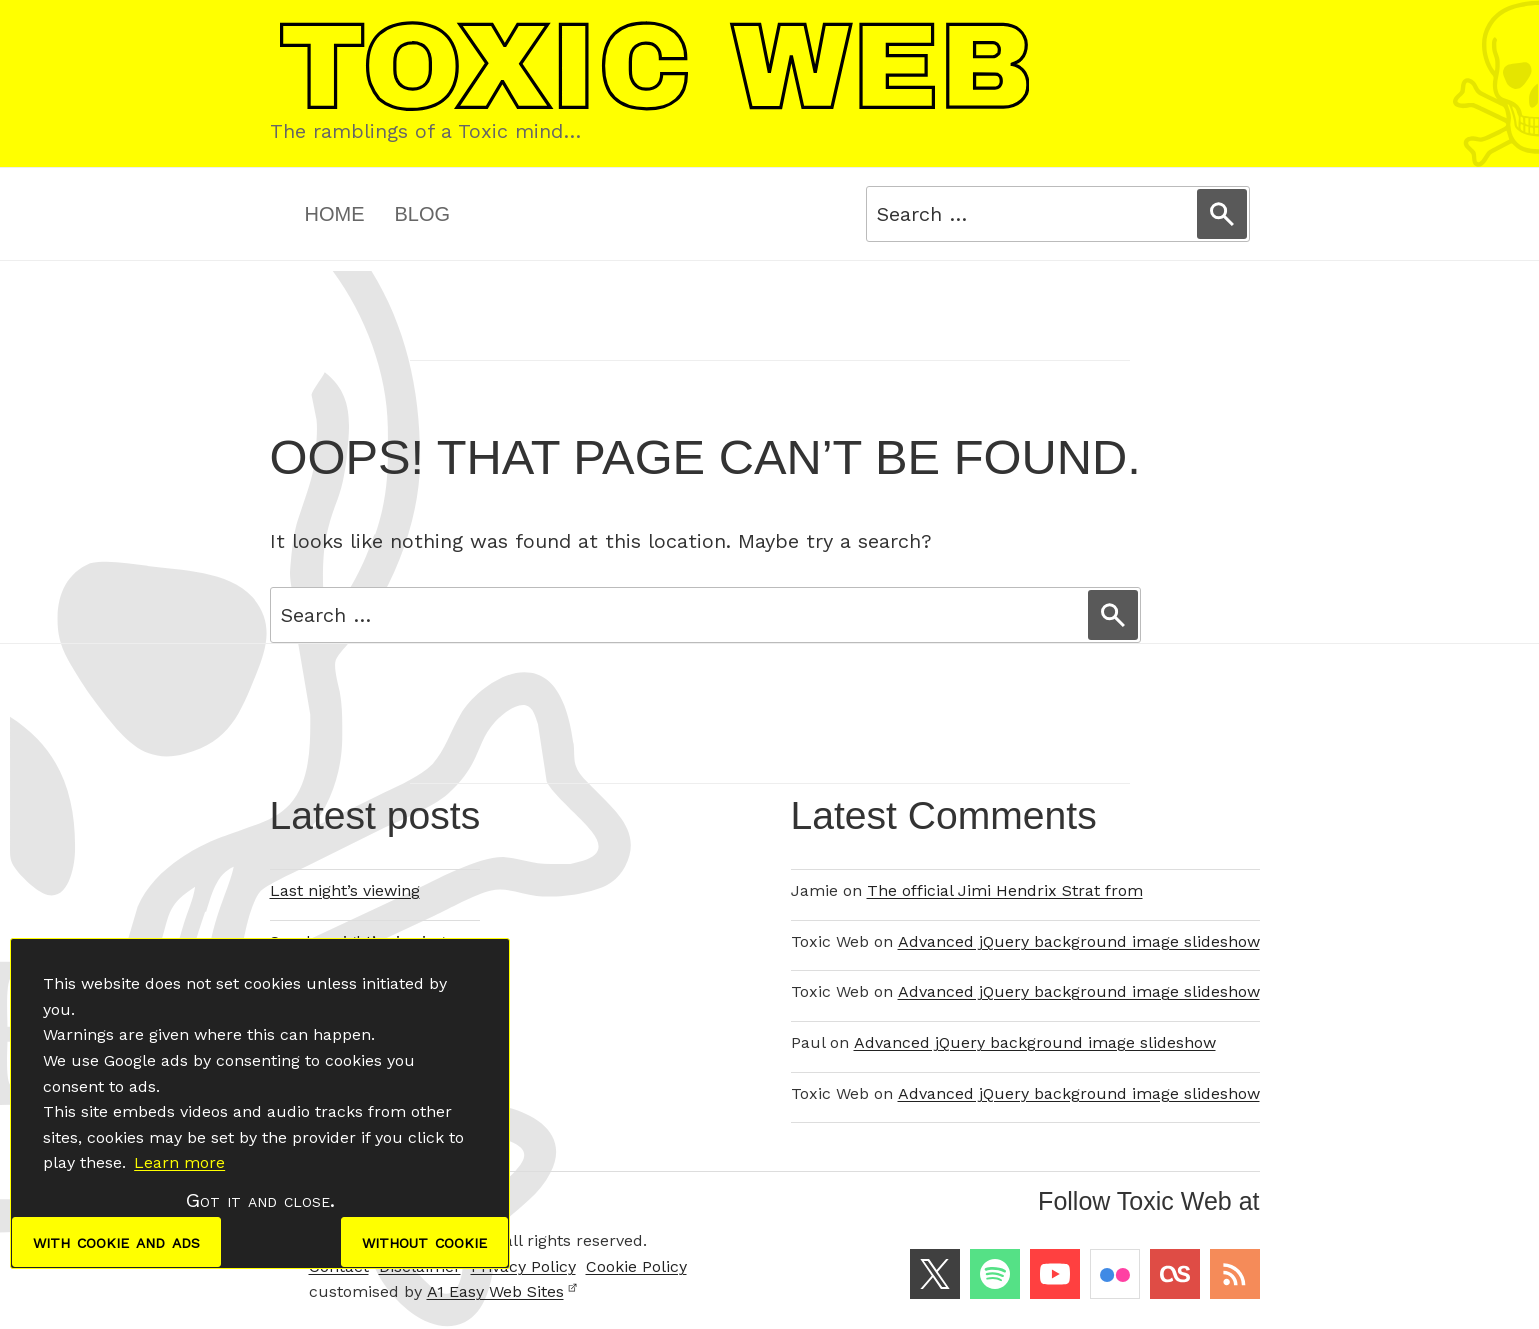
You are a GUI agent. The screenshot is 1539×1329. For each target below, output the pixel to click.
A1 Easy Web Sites (502, 1291)
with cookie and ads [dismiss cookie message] (116, 1242)
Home (335, 214)
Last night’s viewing (345, 890)
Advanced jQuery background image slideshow (1079, 941)
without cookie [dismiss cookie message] (424, 1242)
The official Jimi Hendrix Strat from (1005, 890)
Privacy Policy (523, 1266)
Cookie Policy (636, 1266)
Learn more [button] (179, 1162)
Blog (423, 214)
